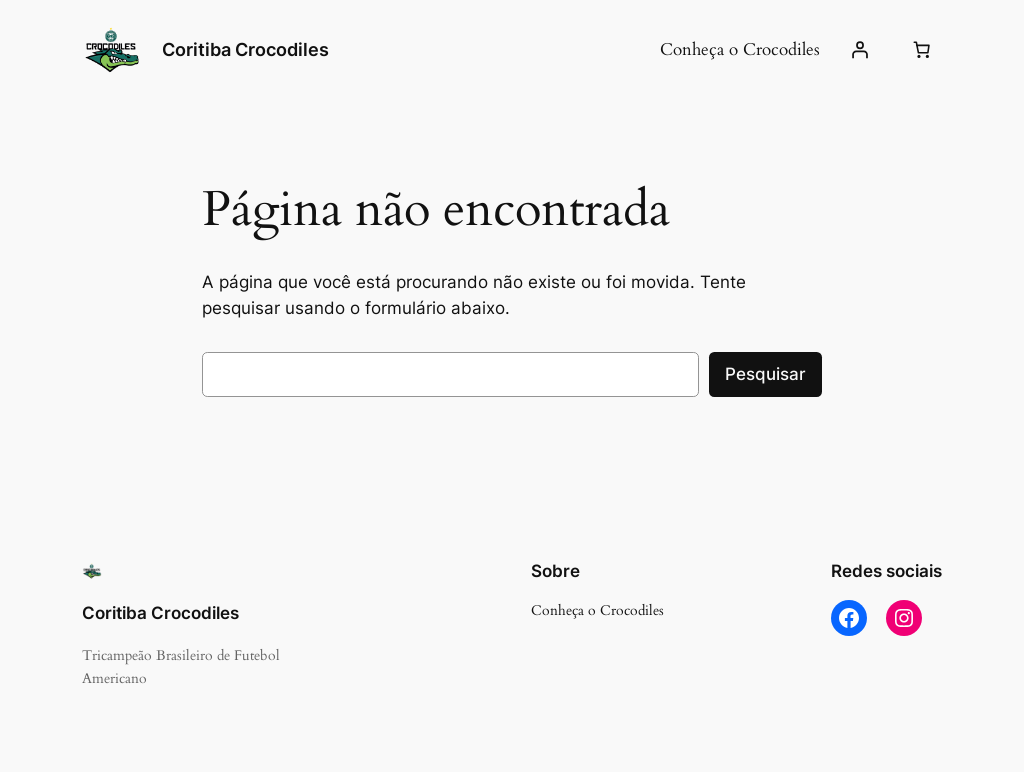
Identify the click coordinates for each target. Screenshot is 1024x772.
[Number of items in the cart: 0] (921, 50)
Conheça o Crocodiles (740, 49)
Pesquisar (765, 374)
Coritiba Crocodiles (245, 49)
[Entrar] (860, 50)
